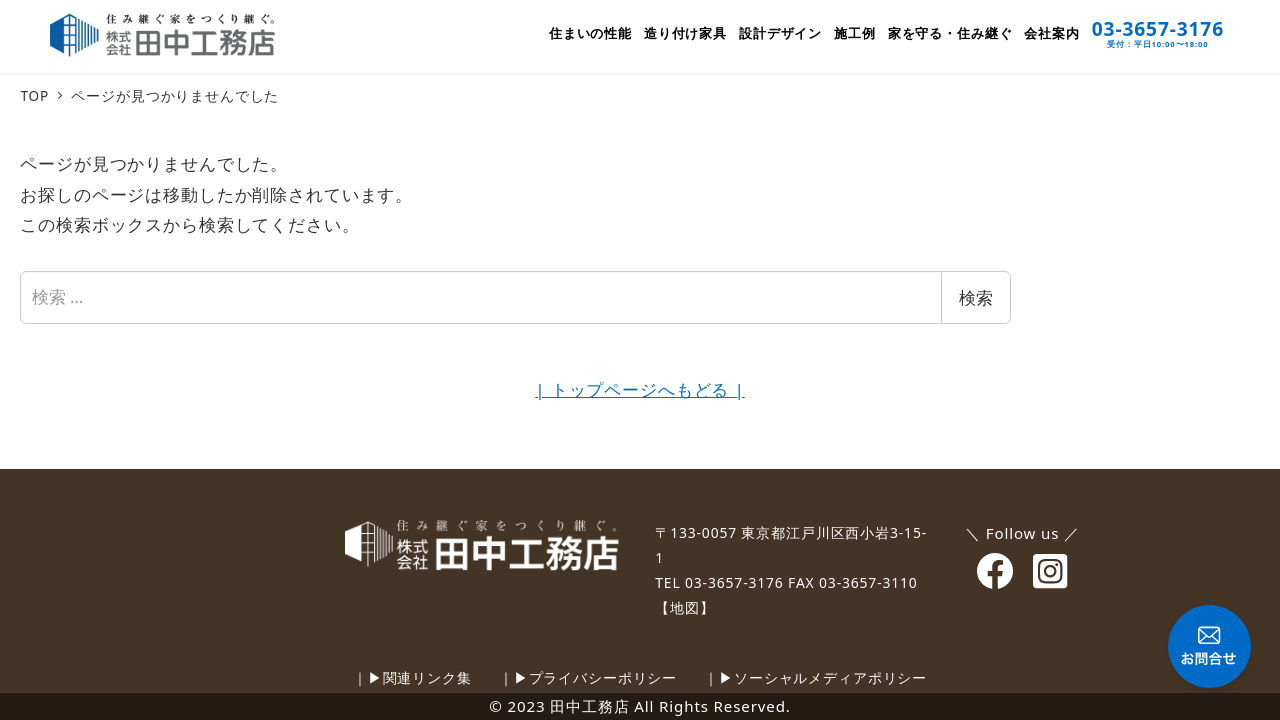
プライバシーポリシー (603, 677)
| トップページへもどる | (639, 389)
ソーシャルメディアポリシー (830, 677)
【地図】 (684, 607)
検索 (976, 297)
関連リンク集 (427, 677)
